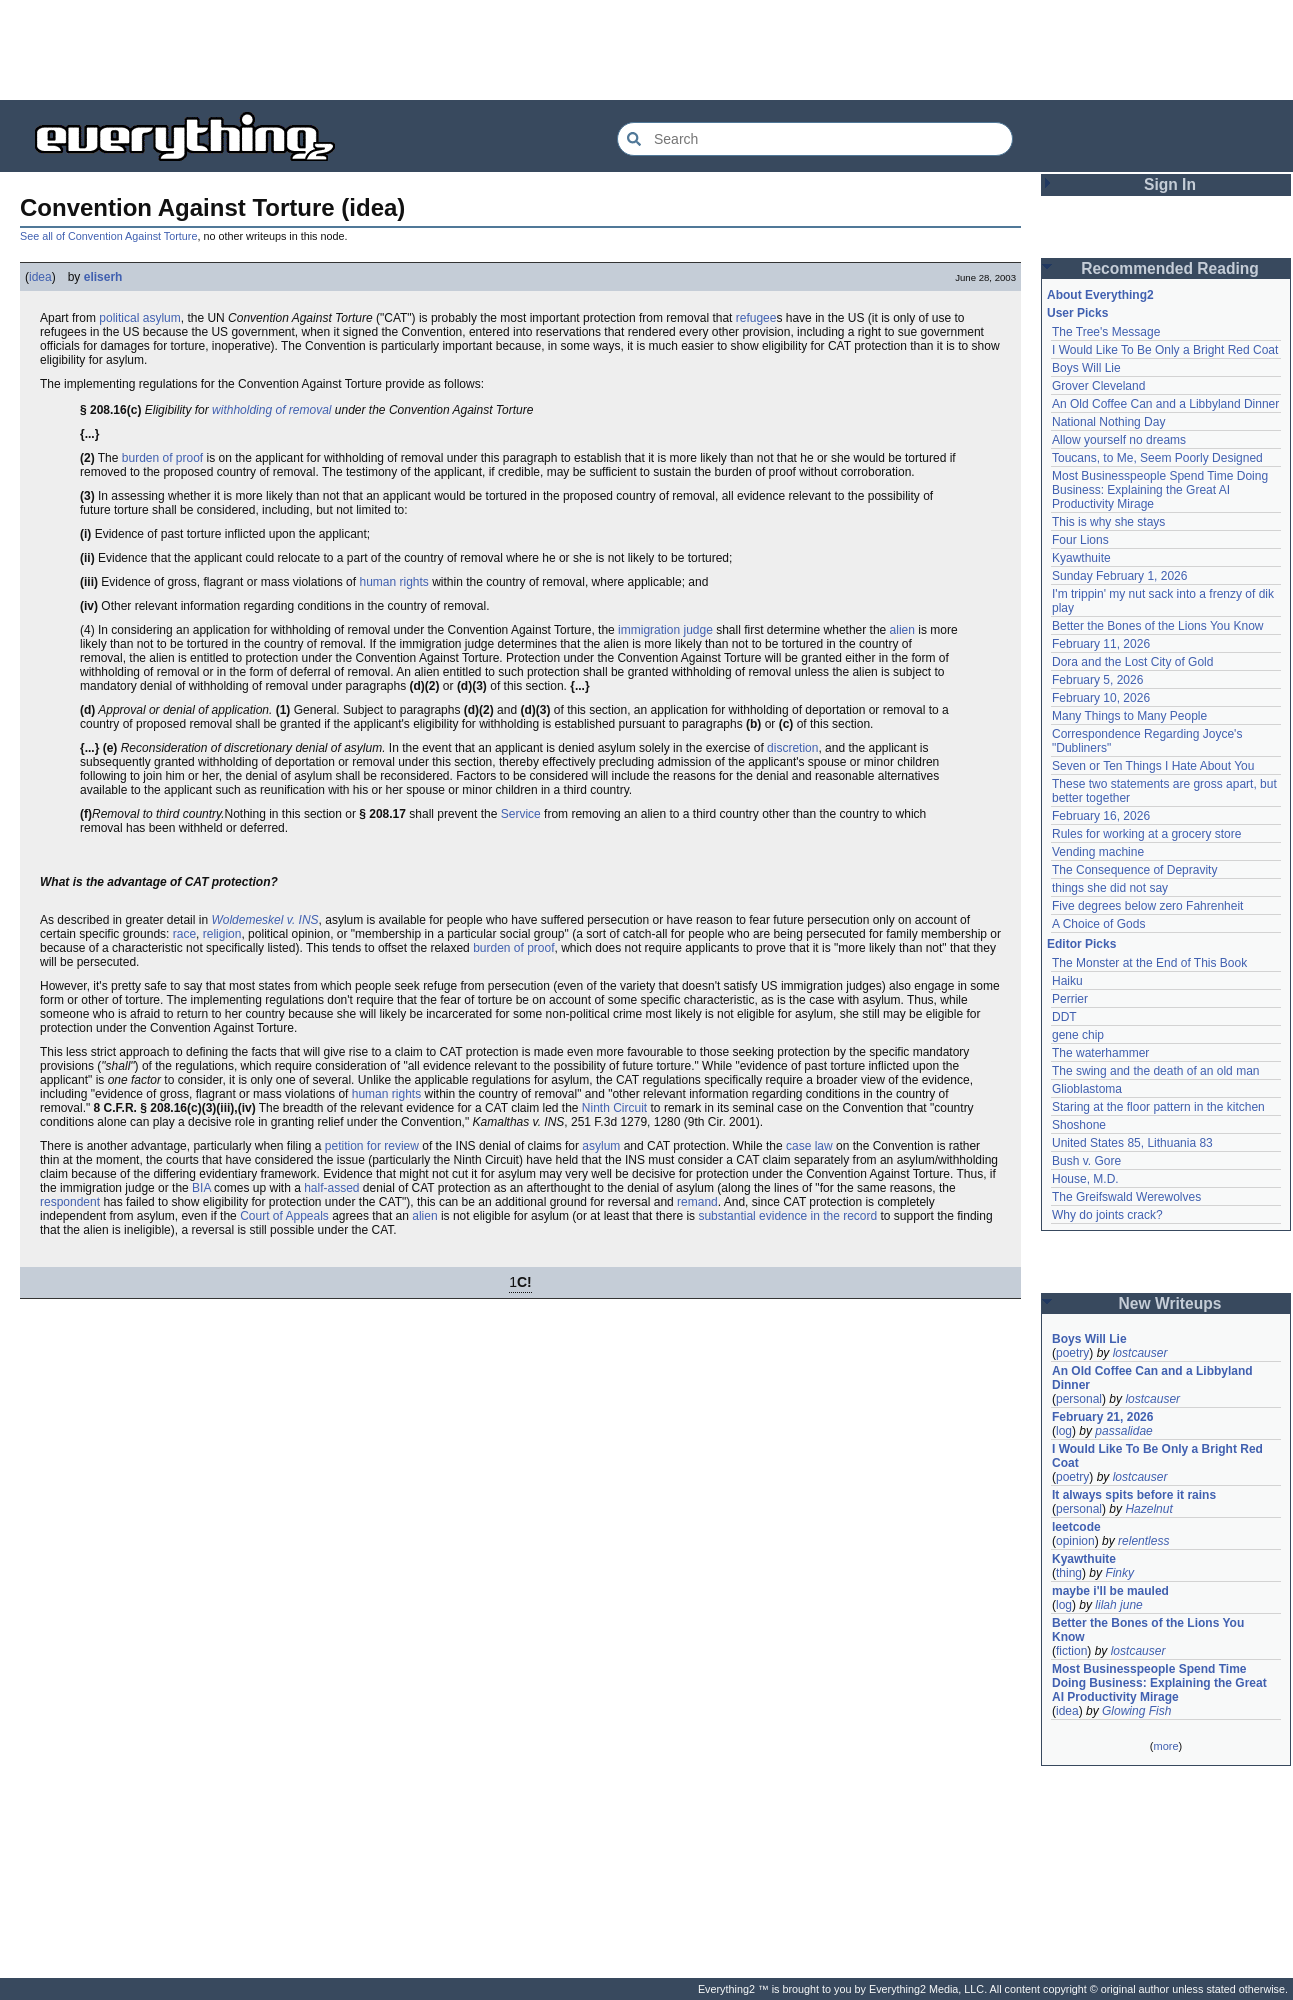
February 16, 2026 (1101, 816)
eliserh (103, 277)
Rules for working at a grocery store (1146, 834)
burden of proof (162, 458)
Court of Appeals (284, 1216)
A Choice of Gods (1098, 924)
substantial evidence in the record (787, 1216)
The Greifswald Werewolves (1126, 1197)
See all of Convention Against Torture (108, 236)
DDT (1064, 1017)
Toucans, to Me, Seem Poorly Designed (1157, 458)
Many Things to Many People (1129, 716)
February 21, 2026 (1102, 1417)
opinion (1075, 1541)
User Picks (1077, 313)
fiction (1071, 1651)
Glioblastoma (1087, 1089)
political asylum (139, 318)
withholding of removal (271, 410)
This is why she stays (1108, 522)
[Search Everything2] (815, 139)
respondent (70, 1202)
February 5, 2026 (1097, 680)
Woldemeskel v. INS (264, 920)
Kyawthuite (1081, 558)
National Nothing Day (1108, 422)
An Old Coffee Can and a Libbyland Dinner (1165, 404)
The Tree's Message (1106, 332)
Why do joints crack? (1107, 1215)
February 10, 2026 (1101, 698)
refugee (756, 318)
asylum (601, 1146)
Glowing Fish (1136, 1711)
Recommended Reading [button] (1170, 268)
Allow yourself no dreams (1119, 440)
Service (521, 814)
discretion (792, 748)
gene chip (1078, 1035)
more (1165, 1746)
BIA (201, 1188)
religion (222, 934)
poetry (1072, 1353)
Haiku (1067, 981)
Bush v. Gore (1086, 1161)
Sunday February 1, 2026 (1119, 576)
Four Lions (1080, 540)
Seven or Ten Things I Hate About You (1153, 766)
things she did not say (1110, 888)
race (184, 934)
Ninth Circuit (614, 1108)
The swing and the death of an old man (1155, 1071)
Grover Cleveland (1098, 386)
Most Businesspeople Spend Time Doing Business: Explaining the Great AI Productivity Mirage (1160, 490)
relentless (1143, 1541)
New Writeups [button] (1170, 1303)
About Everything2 (1100, 295)
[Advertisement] (647, 50)
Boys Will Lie (1086, 368)
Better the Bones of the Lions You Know (1158, 626)
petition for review (372, 1146)
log (1064, 1431)
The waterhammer (1100, 1053)
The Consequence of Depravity (1134, 870)
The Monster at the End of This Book (1149, 963)
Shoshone (1079, 1125)
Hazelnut (1148, 1509)
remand (697, 1202)
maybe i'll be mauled (1110, 1591)
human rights (393, 582)
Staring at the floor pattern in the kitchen (1158, 1107)
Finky (1119, 1573)
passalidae (1123, 1431)
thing (1069, 1573)
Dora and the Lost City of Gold (1132, 662)
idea (40, 277)
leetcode (1076, 1527)
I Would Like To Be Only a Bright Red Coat (1165, 350)
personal (1079, 1399)
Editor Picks (1081, 944)
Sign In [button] (1170, 184)
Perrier (1070, 999)
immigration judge (665, 630)
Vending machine (1098, 852)
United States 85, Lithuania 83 (1132, 1143)
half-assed (331, 1188)
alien (902, 630)
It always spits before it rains (1134, 1495)
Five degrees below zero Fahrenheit (1147, 906)
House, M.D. (1085, 1179)
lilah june (1118, 1605)
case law (809, 1146)
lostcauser (1140, 1353)
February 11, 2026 (1101, 644)
